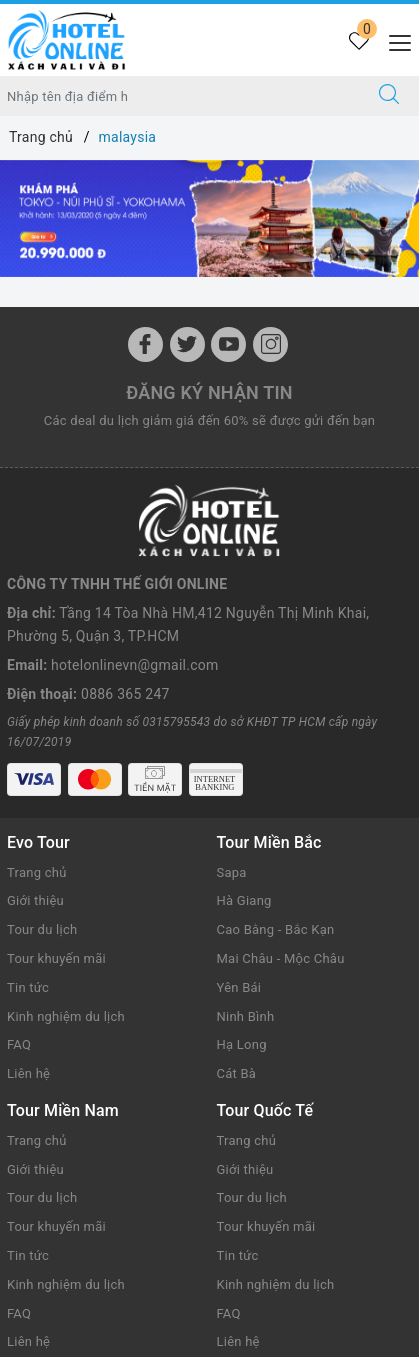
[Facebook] (145, 344)
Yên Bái (239, 987)
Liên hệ (28, 1073)
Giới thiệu (35, 900)
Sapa (232, 872)
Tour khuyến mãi (56, 958)
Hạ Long (242, 1044)
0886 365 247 (125, 694)
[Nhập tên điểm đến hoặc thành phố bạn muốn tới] (180, 96)
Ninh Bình (246, 1016)
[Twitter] (187, 344)
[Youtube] (228, 344)
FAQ (19, 1044)
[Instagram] (270, 344)
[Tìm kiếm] (389, 96)
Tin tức (28, 987)
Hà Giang (244, 900)
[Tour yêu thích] (358, 42)
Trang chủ (37, 872)
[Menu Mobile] (394, 40)
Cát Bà (237, 1073)
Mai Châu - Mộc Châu (281, 958)
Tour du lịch (42, 929)
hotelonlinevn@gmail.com (134, 665)
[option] (209, 218)
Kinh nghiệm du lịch (66, 1016)
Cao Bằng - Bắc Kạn (276, 929)
